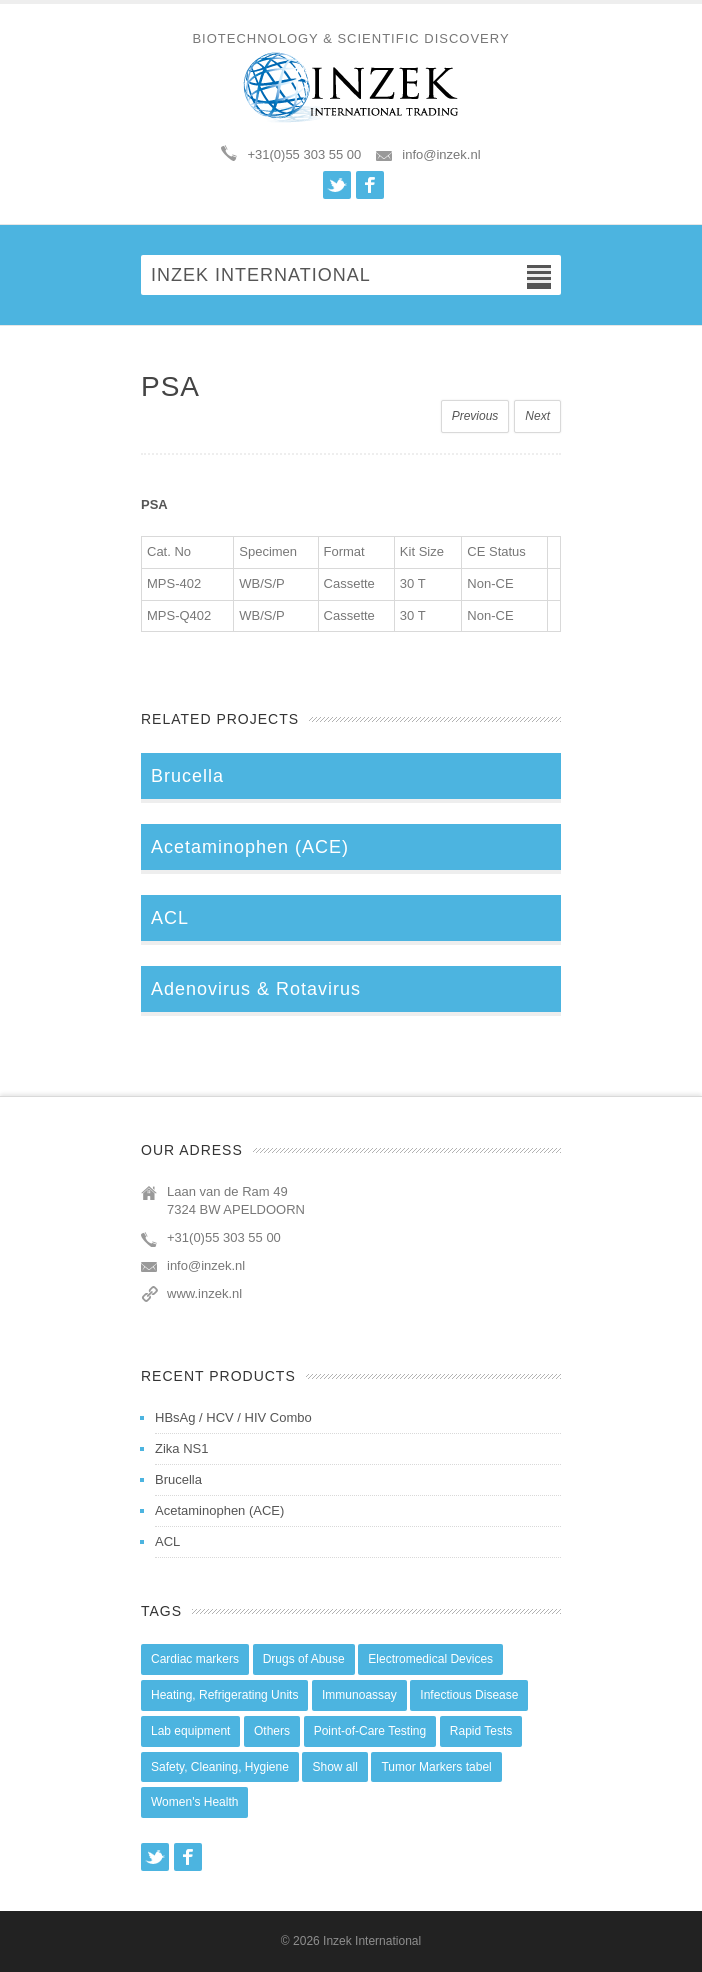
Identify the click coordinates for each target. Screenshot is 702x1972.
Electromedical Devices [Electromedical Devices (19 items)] (430, 1659)
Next (537, 416)
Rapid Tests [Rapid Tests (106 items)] (481, 1731)
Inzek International (372, 1941)
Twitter (337, 185)
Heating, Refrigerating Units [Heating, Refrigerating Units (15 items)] (224, 1695)
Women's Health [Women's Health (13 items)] (194, 1802)
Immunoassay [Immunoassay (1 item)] (359, 1695)
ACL (167, 1541)
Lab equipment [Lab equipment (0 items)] (190, 1731)
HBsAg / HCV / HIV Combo (233, 1417)
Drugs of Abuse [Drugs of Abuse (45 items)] (304, 1659)
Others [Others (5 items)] (272, 1731)
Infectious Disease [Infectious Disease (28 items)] (469, 1695)
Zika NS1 (181, 1448)
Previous (475, 416)
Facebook (370, 185)
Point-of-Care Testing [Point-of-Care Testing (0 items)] (370, 1731)
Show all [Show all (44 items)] (334, 1767)
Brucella (178, 1479)
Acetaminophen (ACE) (219, 1510)
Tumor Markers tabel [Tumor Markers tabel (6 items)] (436, 1767)
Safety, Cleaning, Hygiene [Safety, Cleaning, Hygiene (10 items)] (220, 1767)
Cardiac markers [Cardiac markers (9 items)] (195, 1659)
